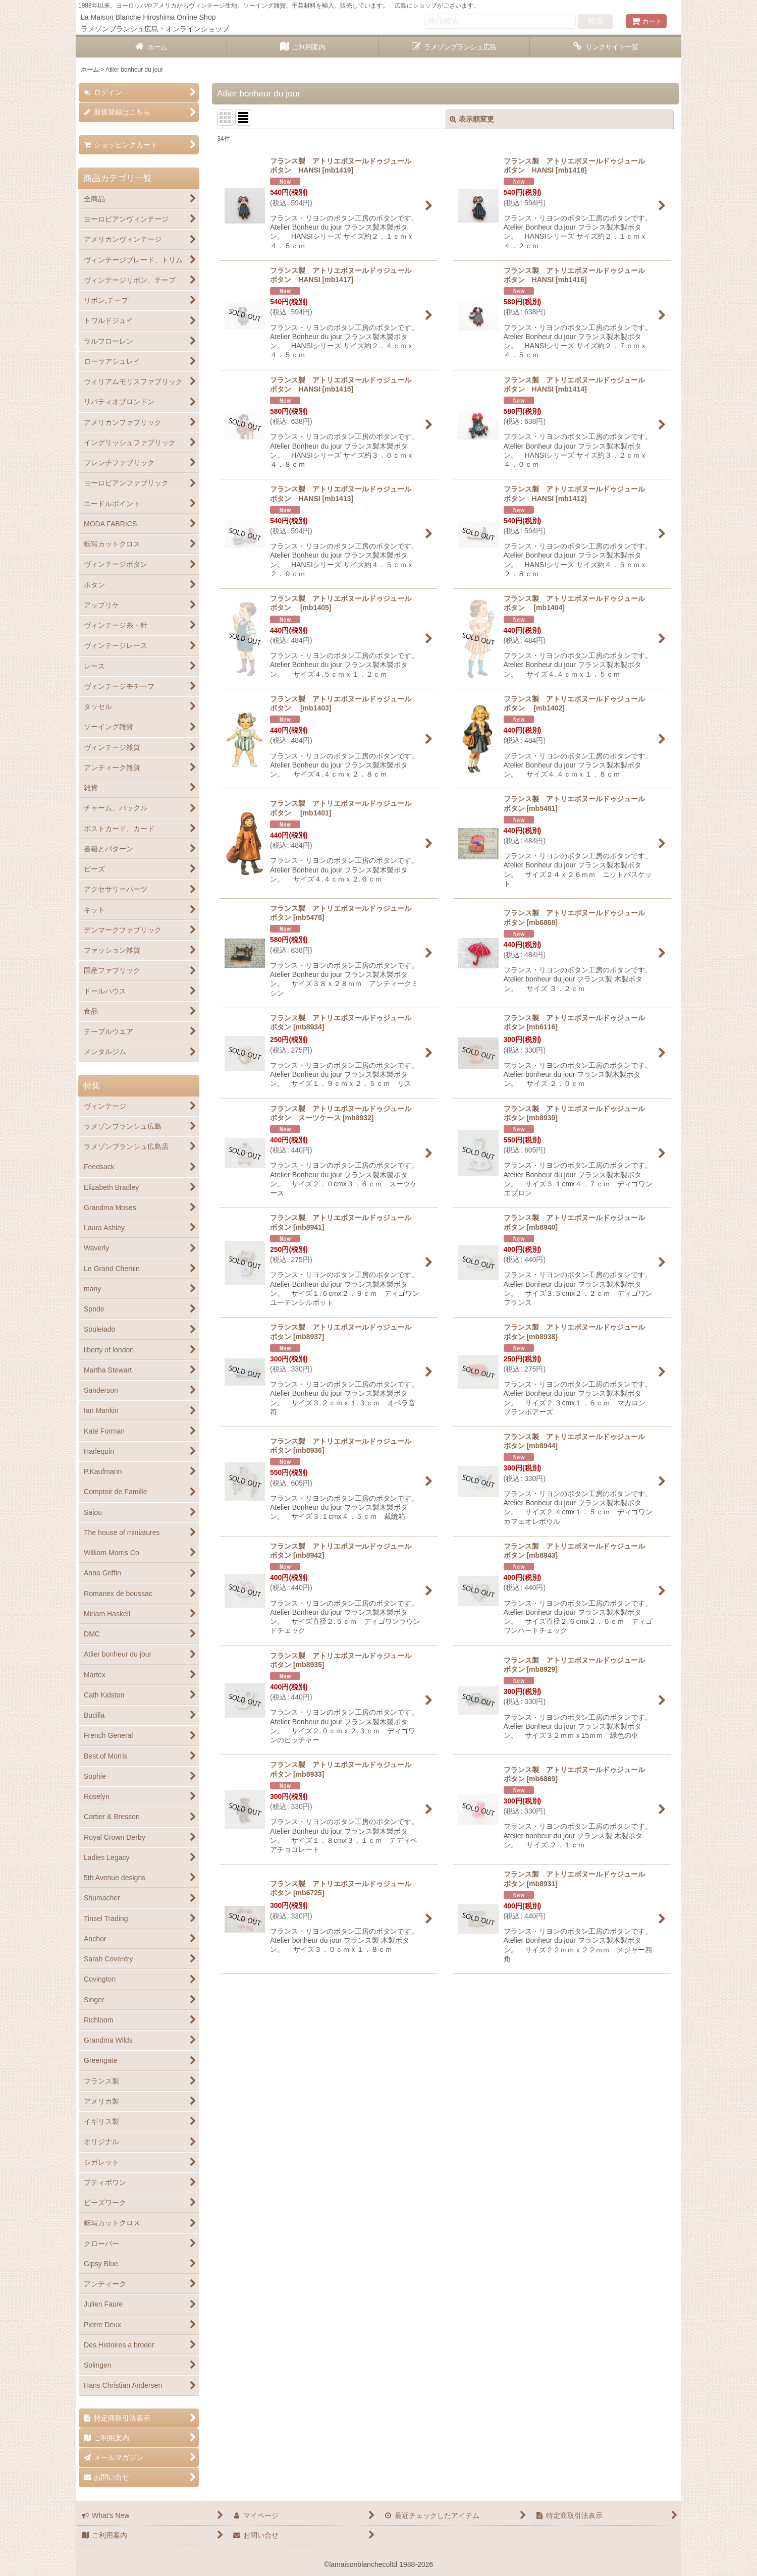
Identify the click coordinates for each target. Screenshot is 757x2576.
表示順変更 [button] (472, 119)
